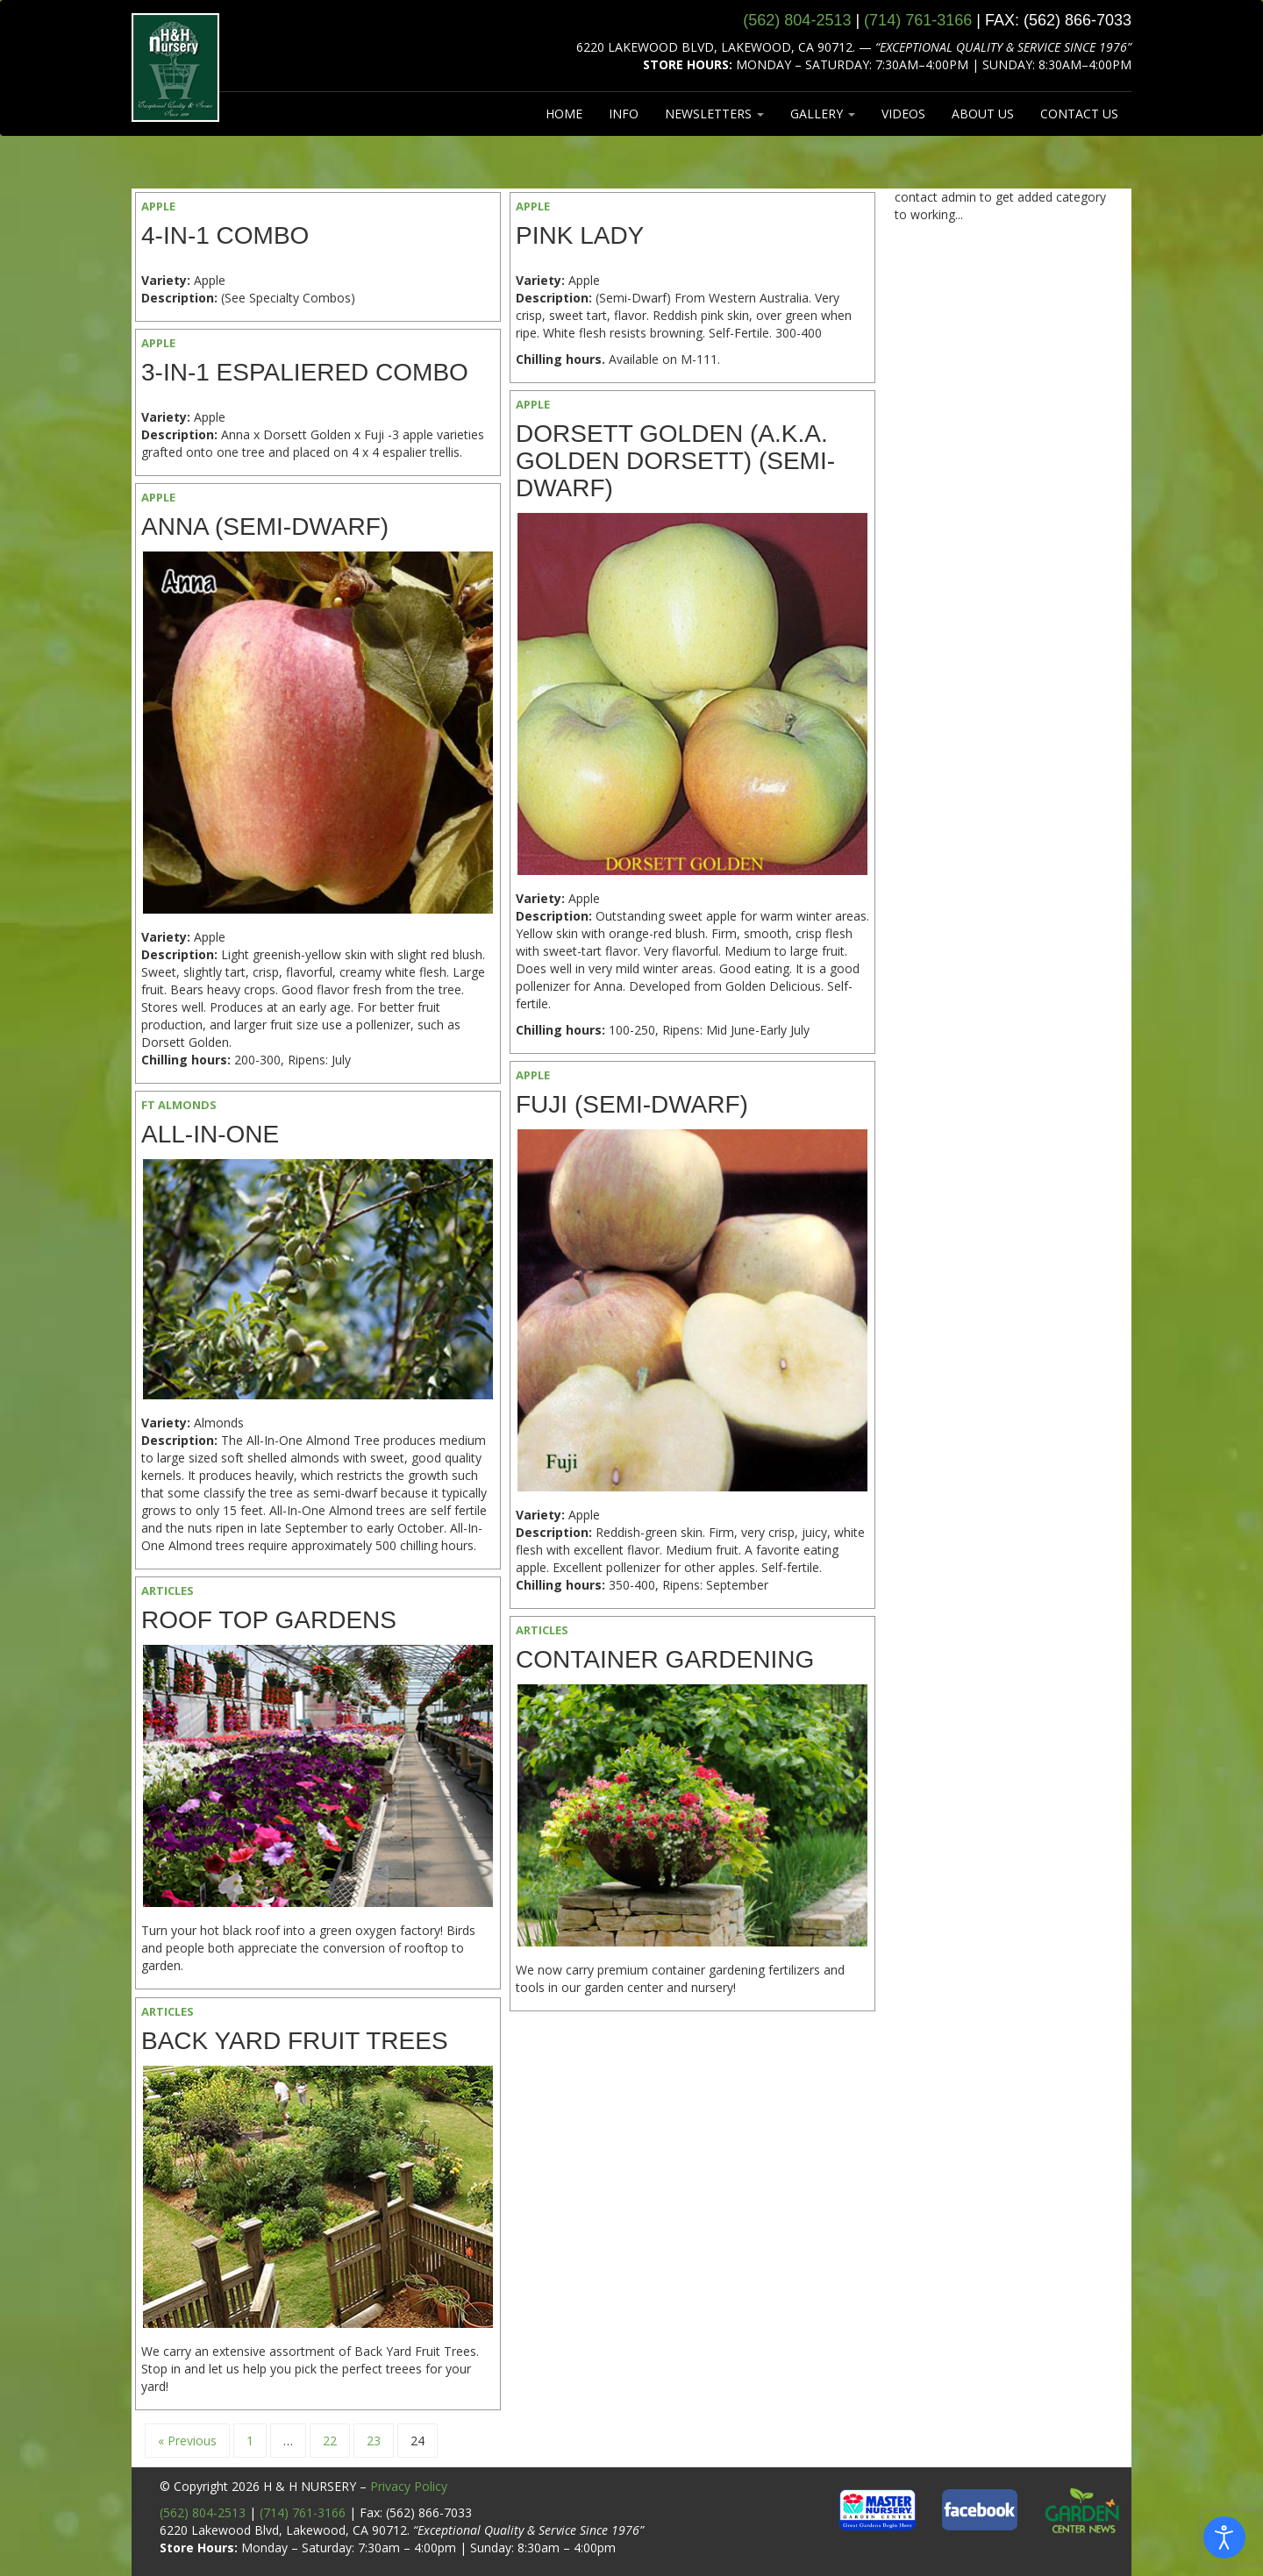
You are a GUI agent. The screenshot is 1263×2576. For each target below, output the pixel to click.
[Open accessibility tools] (1224, 2537)
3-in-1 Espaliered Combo (304, 372)
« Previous (187, 2440)
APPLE (158, 206)
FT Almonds (179, 1105)
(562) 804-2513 (203, 2512)
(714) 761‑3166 (918, 20)
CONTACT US (1079, 113)
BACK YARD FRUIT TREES (294, 2040)
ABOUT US (983, 113)
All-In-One (210, 1134)
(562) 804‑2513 (797, 20)
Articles (167, 1590)
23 (374, 2440)
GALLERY (822, 113)
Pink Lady (580, 235)
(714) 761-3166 (303, 2512)
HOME (564, 113)
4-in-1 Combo (225, 235)
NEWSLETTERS (714, 113)
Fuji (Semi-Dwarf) (632, 1104)
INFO (624, 113)
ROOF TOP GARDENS (268, 1619)
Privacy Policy (408, 2486)
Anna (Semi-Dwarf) (265, 526)
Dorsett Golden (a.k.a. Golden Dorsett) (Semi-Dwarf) (675, 461)
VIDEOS (903, 113)
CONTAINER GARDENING (665, 1659)
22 (330, 2440)
